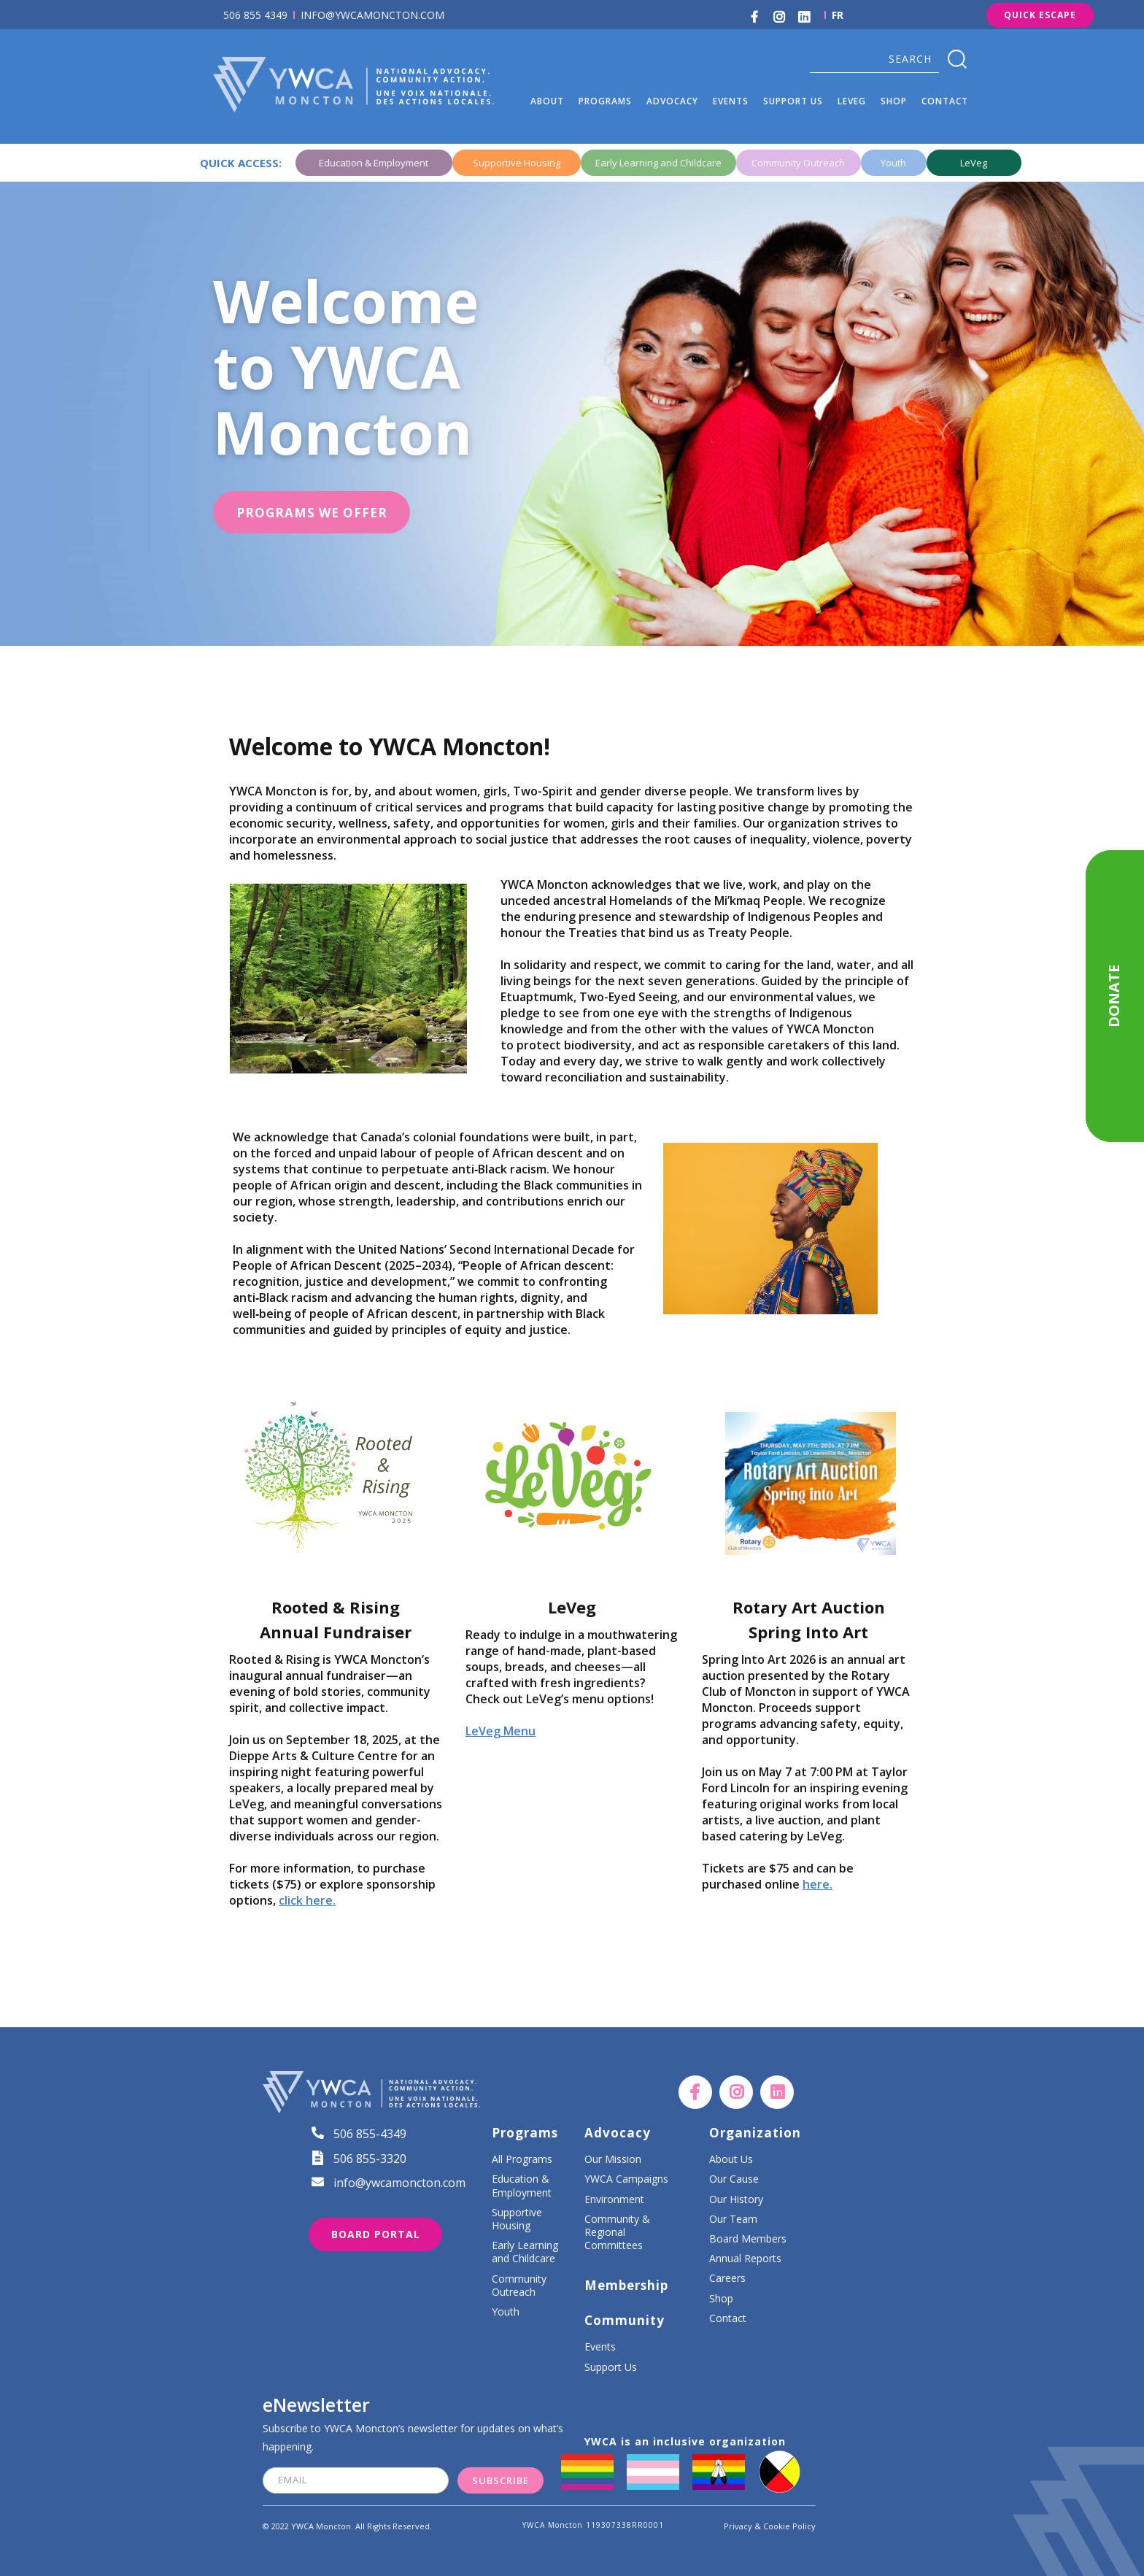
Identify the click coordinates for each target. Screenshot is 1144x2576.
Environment (614, 2199)
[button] (547, 101)
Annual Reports (745, 2258)
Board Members (747, 2238)
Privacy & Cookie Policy (770, 2526)
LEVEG (852, 101)
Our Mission (612, 2159)
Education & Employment (522, 2185)
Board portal (375, 2234)
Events (600, 2346)
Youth (505, 2311)
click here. (307, 1900)
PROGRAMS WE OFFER (311, 512)
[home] (368, 84)
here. (817, 1884)
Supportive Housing (517, 2219)
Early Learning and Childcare (525, 2252)
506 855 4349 (255, 15)
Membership (626, 2286)
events (731, 101)
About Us (731, 2159)
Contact (944, 101)
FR (837, 15)
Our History (736, 2199)
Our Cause (734, 2179)
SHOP (894, 101)
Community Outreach (519, 2285)
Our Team (733, 2219)
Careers (727, 2278)
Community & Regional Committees (617, 2232)
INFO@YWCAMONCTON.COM (372, 15)
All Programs (522, 2159)
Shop (721, 2298)
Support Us (610, 2367)
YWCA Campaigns (626, 2179)
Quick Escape (1040, 15)
